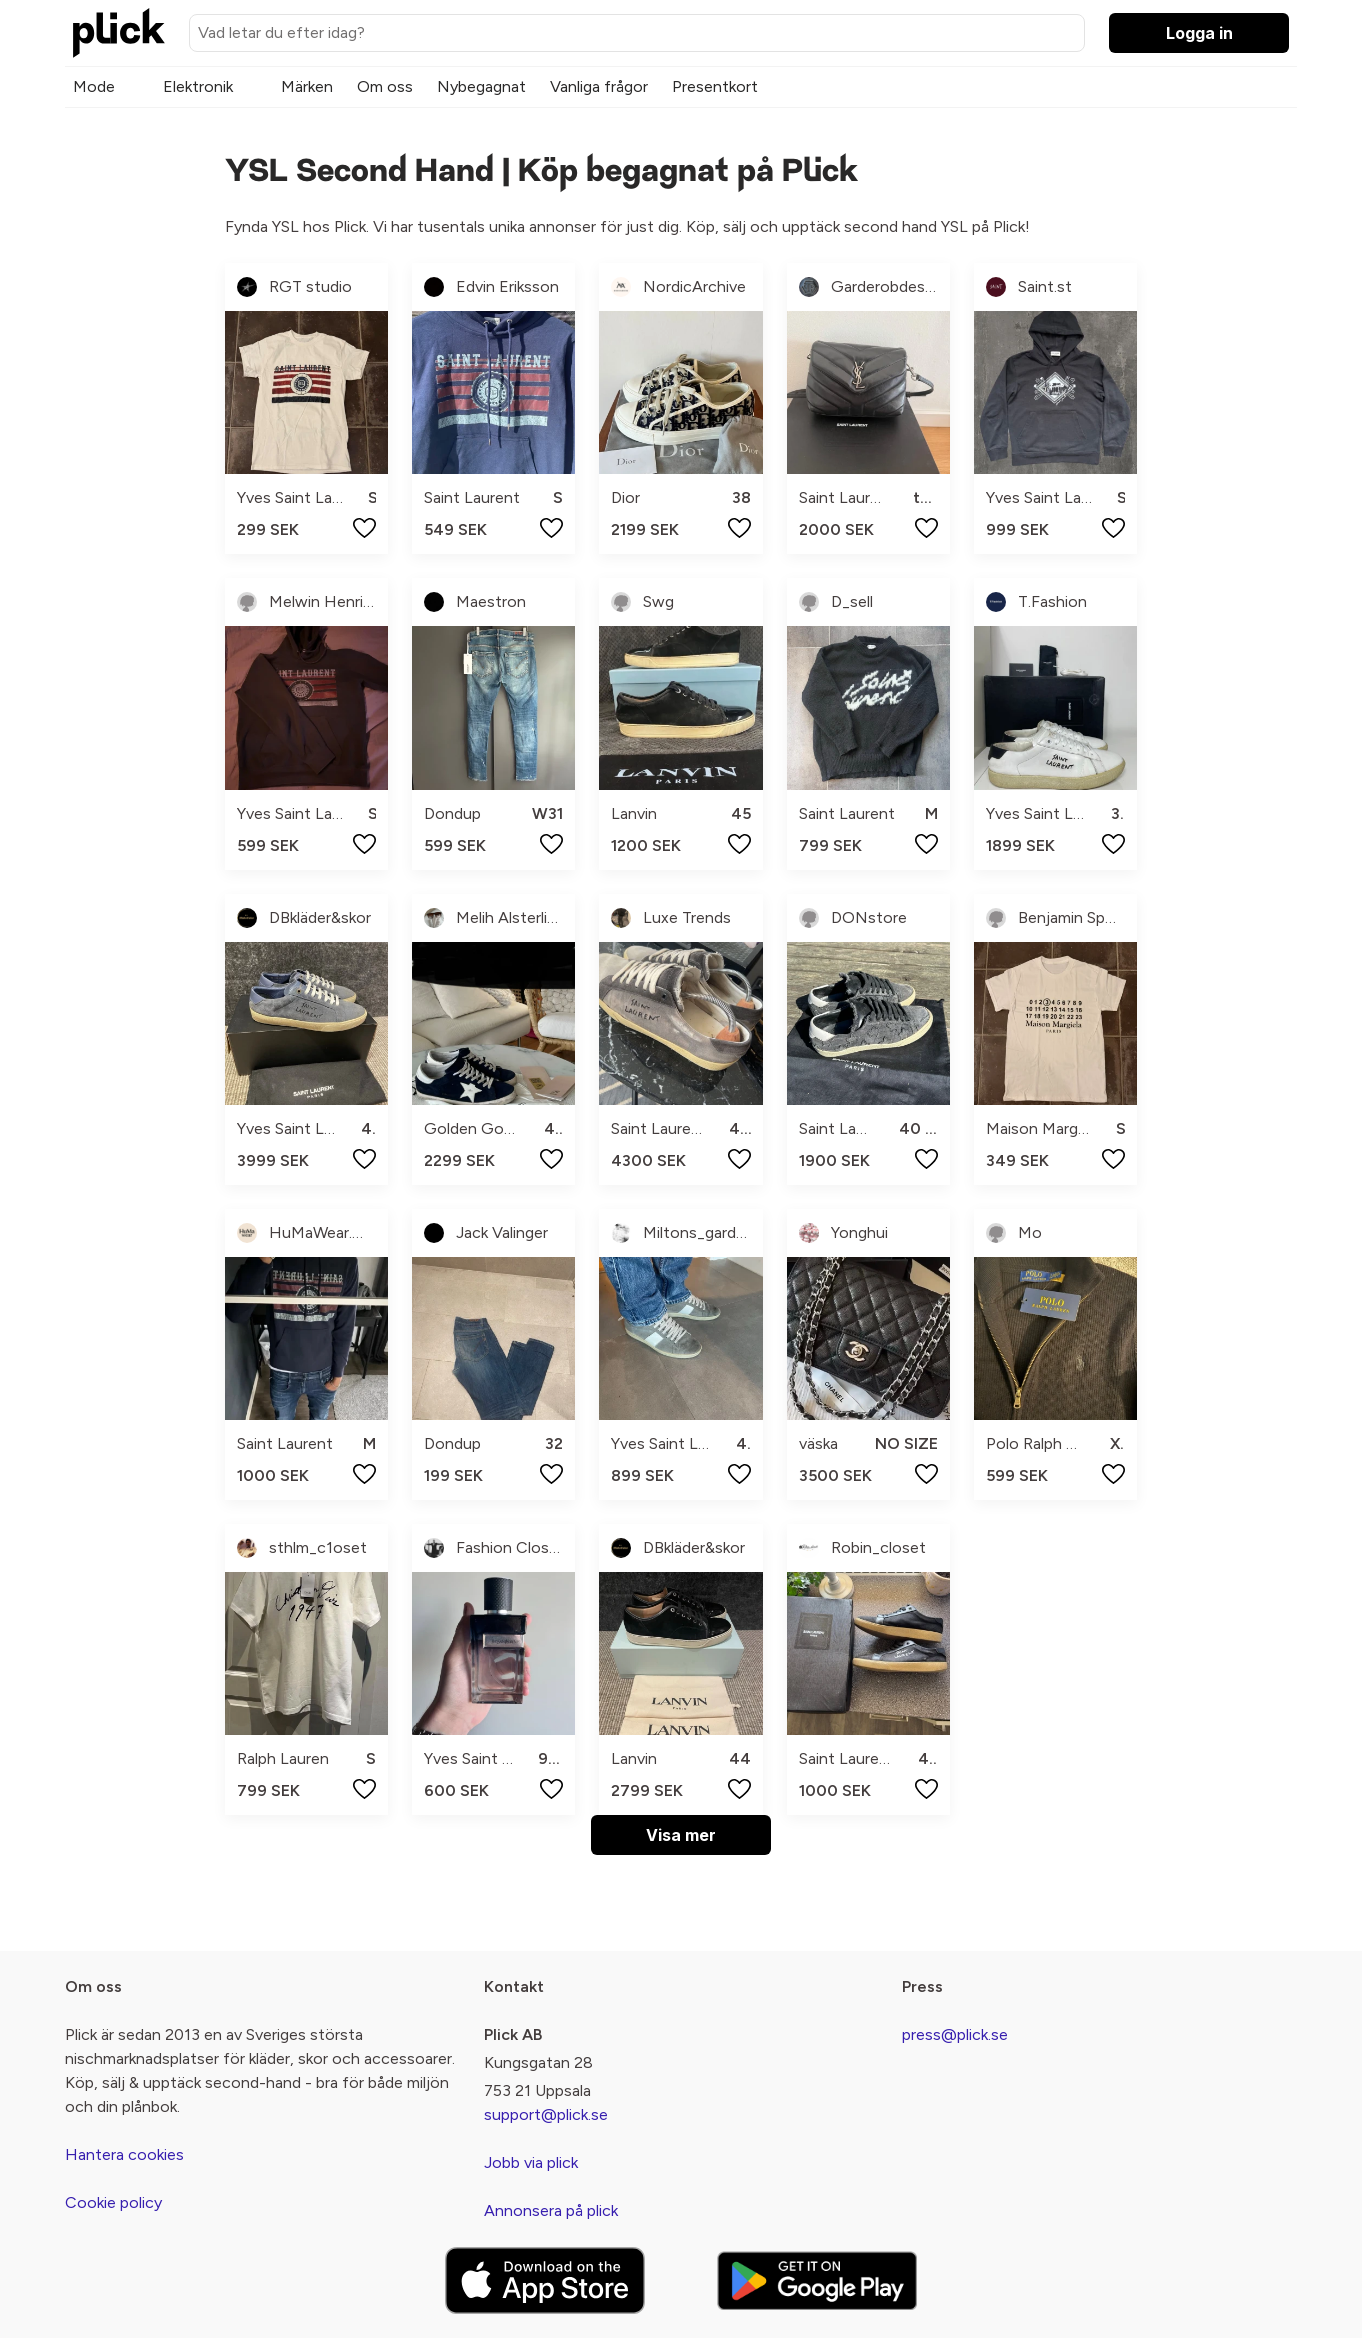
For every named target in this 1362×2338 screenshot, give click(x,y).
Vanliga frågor (599, 86)
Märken (307, 86)
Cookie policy (113, 2202)
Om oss (385, 86)
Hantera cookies (124, 2154)
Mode (94, 86)
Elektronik (198, 86)
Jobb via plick (531, 2162)
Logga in (1199, 33)
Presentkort (715, 86)
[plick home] (119, 33)
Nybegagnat (481, 86)
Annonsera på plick (551, 2210)
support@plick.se (546, 2114)
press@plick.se (955, 2034)
